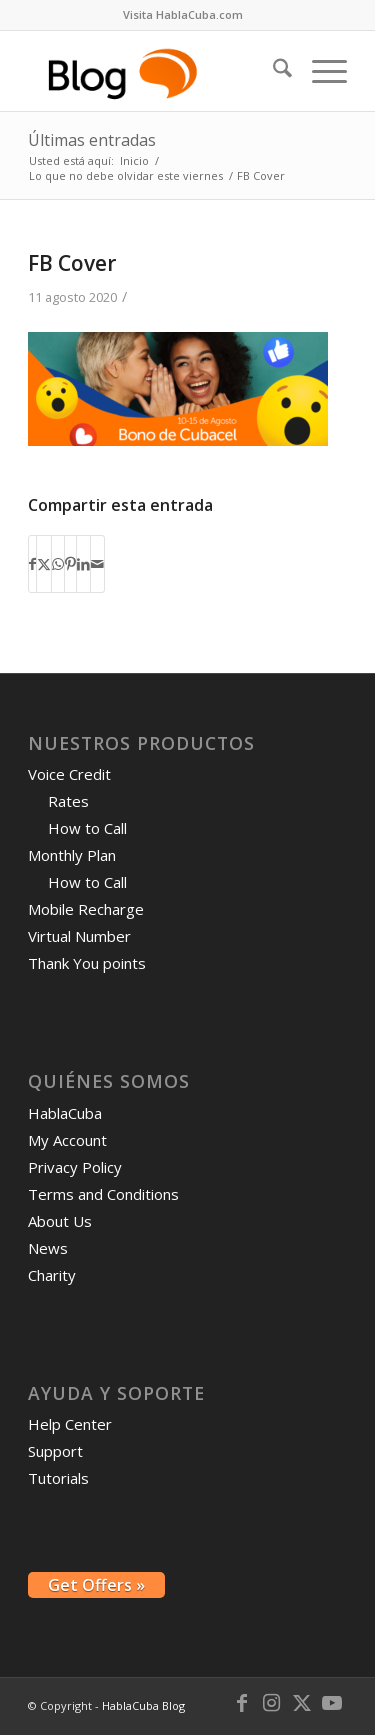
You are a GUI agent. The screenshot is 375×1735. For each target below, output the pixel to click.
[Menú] (319, 71)
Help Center (70, 1424)
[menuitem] (183, 15)
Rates (68, 801)
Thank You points (87, 963)
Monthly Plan (72, 855)
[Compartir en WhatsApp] (58, 564)
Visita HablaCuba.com (183, 14)
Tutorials (58, 1478)
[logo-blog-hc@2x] (155, 71)
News (48, 1248)
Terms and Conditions (103, 1194)
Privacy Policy (75, 1167)
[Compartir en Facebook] (32, 564)
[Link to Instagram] (272, 1703)
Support (55, 1451)
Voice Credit (69, 774)
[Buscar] (272, 71)
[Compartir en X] (44, 564)
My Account (67, 1140)
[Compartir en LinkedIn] (83, 564)
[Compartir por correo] (97, 564)
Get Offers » (96, 1585)
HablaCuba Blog (143, 1705)
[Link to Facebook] (242, 1703)
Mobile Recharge (86, 909)
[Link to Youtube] (332, 1703)
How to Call (87, 828)
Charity (52, 1275)
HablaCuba (65, 1113)
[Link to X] (302, 1703)
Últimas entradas (92, 140)
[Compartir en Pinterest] (70, 564)
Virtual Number (79, 936)
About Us (60, 1221)
